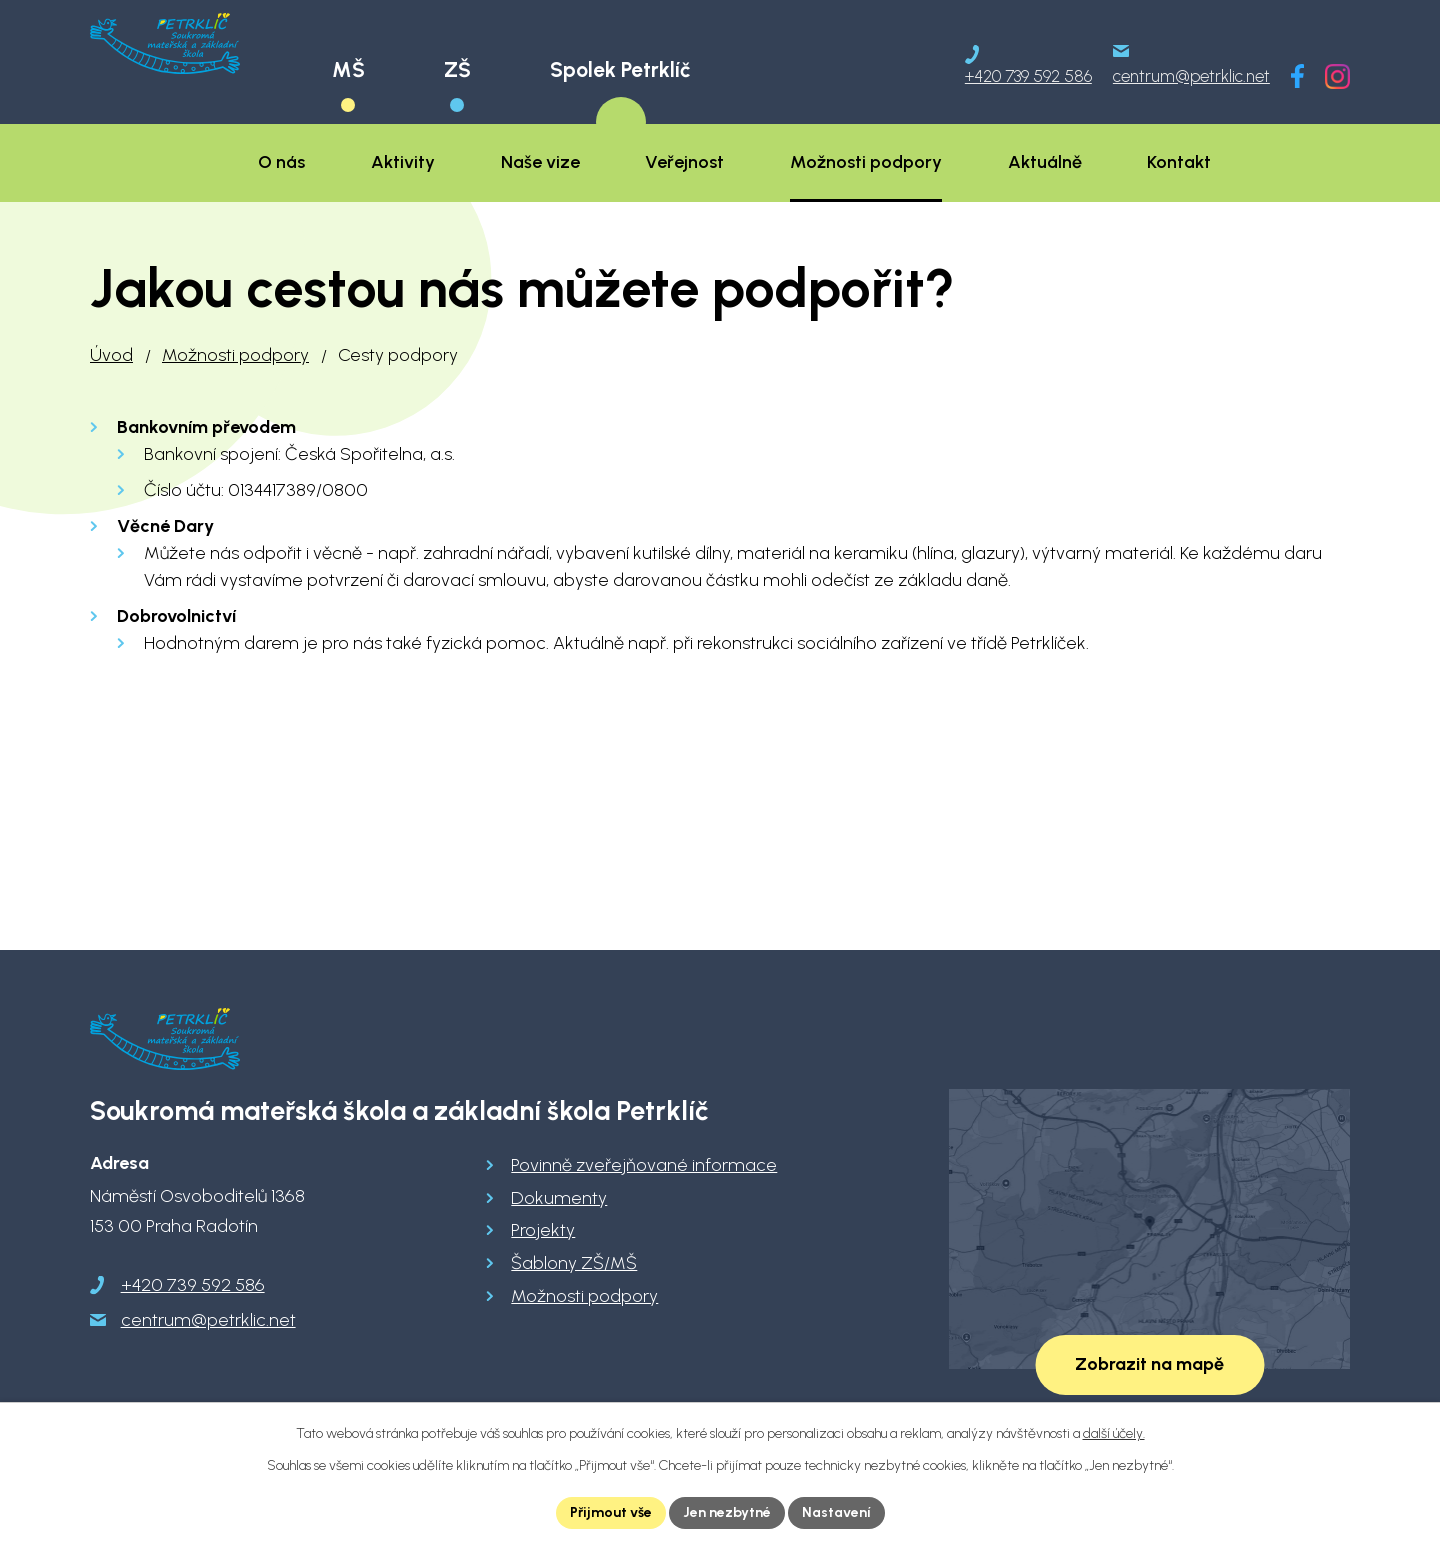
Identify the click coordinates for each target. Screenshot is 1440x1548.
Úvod (111, 355)
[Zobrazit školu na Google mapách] (1149, 1229)
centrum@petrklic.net (208, 1320)
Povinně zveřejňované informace (644, 1165)
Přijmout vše (611, 1512)
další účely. (1114, 1433)
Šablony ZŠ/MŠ (574, 1263)
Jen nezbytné (727, 1512)
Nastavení (836, 1512)
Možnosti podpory (235, 355)
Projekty (543, 1230)
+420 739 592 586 (193, 1285)
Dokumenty (559, 1198)
